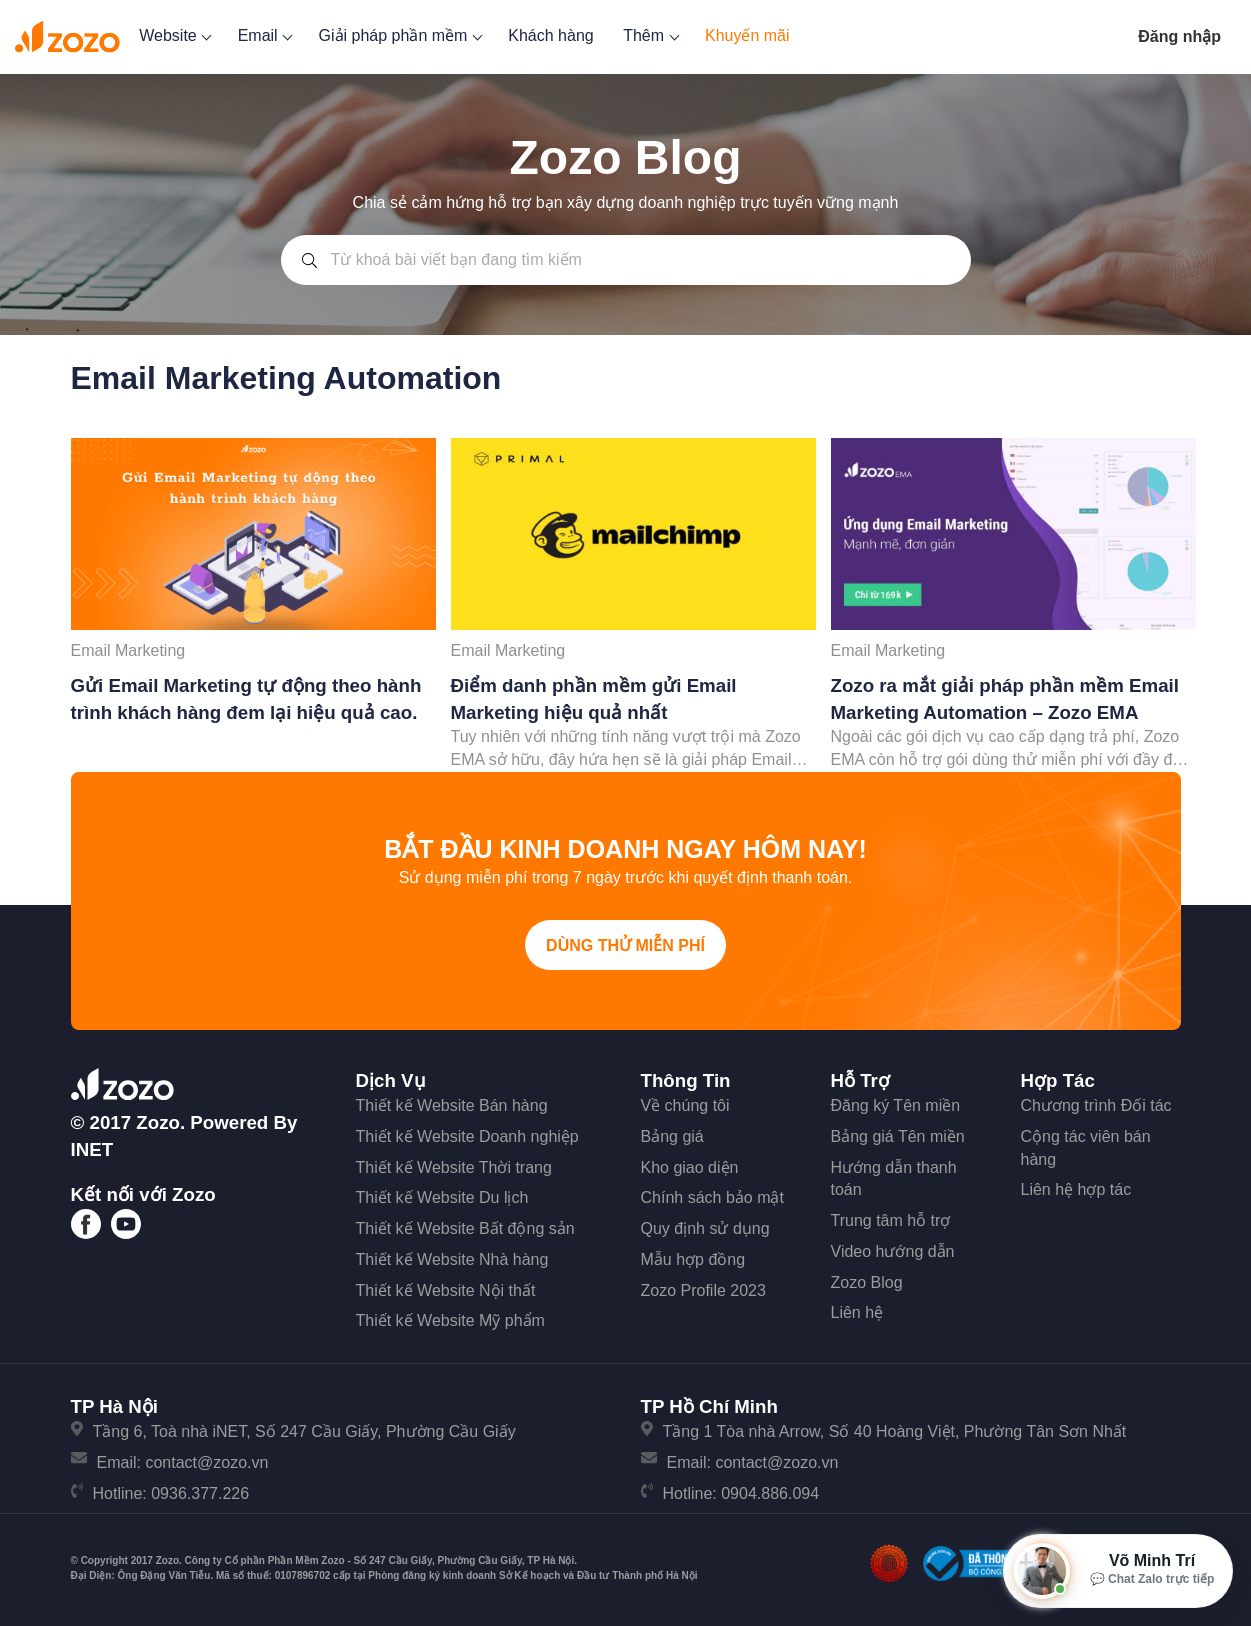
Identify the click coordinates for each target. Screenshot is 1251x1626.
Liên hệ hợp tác (1076, 1189)
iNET (92, 1149)
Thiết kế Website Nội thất (446, 1290)
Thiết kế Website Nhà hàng (452, 1259)
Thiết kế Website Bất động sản (465, 1228)
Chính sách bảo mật (712, 1197)
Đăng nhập (1179, 36)
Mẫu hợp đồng (693, 1259)
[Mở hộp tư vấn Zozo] (1118, 1571)
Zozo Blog (867, 1282)
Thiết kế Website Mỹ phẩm (450, 1320)
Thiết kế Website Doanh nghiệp (467, 1136)
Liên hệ (857, 1312)
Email (263, 35)
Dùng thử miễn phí (625, 945)
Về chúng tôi (685, 1105)
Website (173, 35)
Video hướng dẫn (893, 1251)
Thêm (649, 35)
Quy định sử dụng (705, 1228)
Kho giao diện (690, 1167)
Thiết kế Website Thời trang (454, 1167)
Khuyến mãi (747, 35)
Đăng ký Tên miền (896, 1105)
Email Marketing (128, 650)
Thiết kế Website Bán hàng (452, 1105)
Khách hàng (550, 35)
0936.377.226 (200, 1493)
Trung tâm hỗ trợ (891, 1220)
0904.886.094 (770, 1493)
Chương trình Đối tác (1096, 1105)
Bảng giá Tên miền (898, 1136)
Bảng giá (672, 1136)
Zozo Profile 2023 (703, 1290)
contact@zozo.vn (206, 1462)
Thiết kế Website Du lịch (442, 1197)
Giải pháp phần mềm (399, 35)
